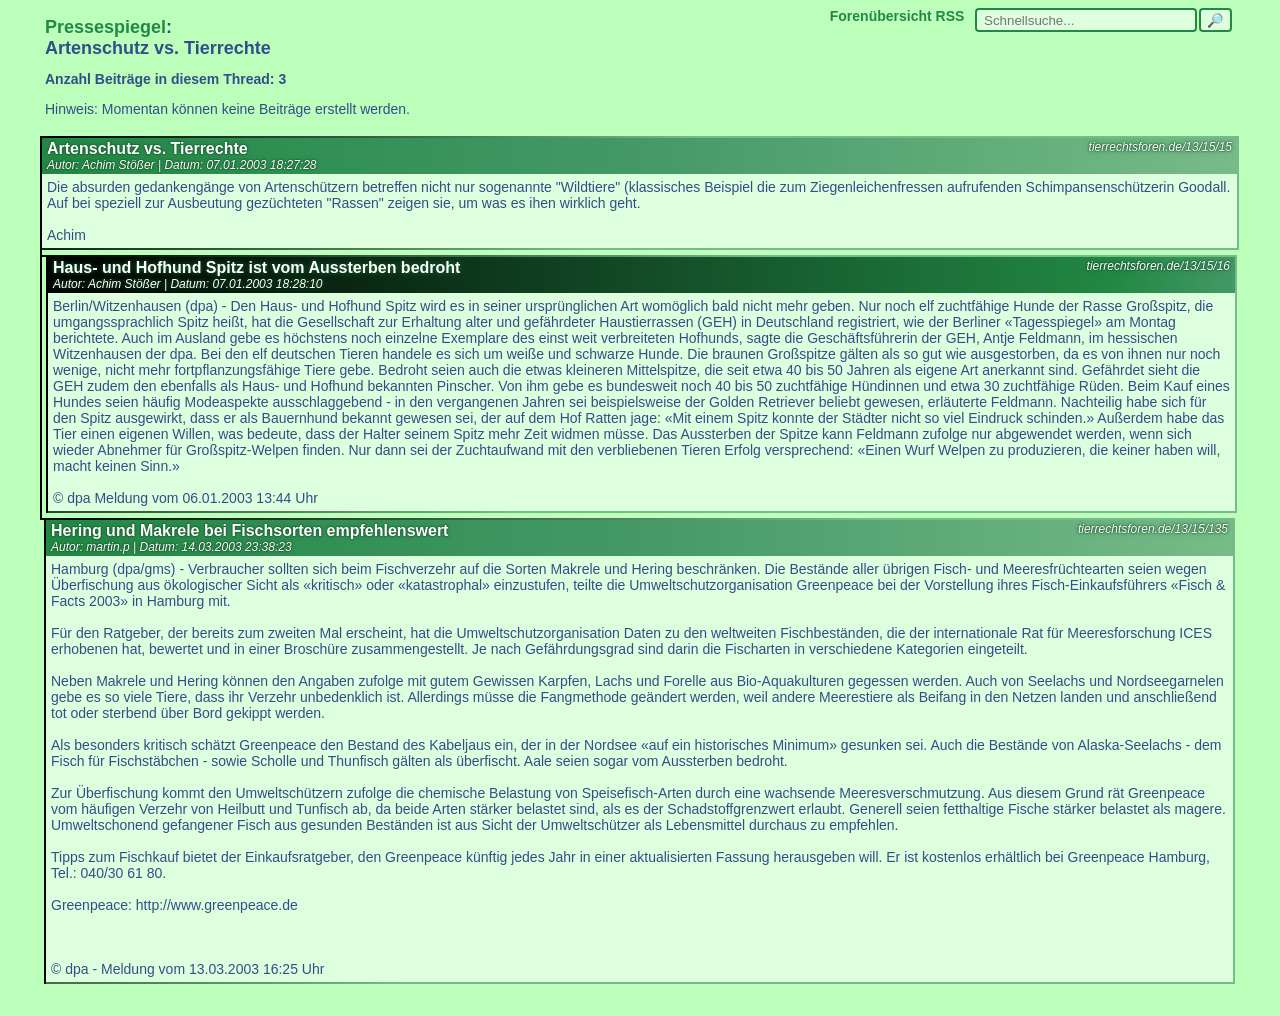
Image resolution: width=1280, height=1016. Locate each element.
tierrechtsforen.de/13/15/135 (1153, 529)
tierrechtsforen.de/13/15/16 (1158, 266)
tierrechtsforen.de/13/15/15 (1160, 147)
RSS (950, 16)
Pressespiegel (105, 27)
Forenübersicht (881, 16)
